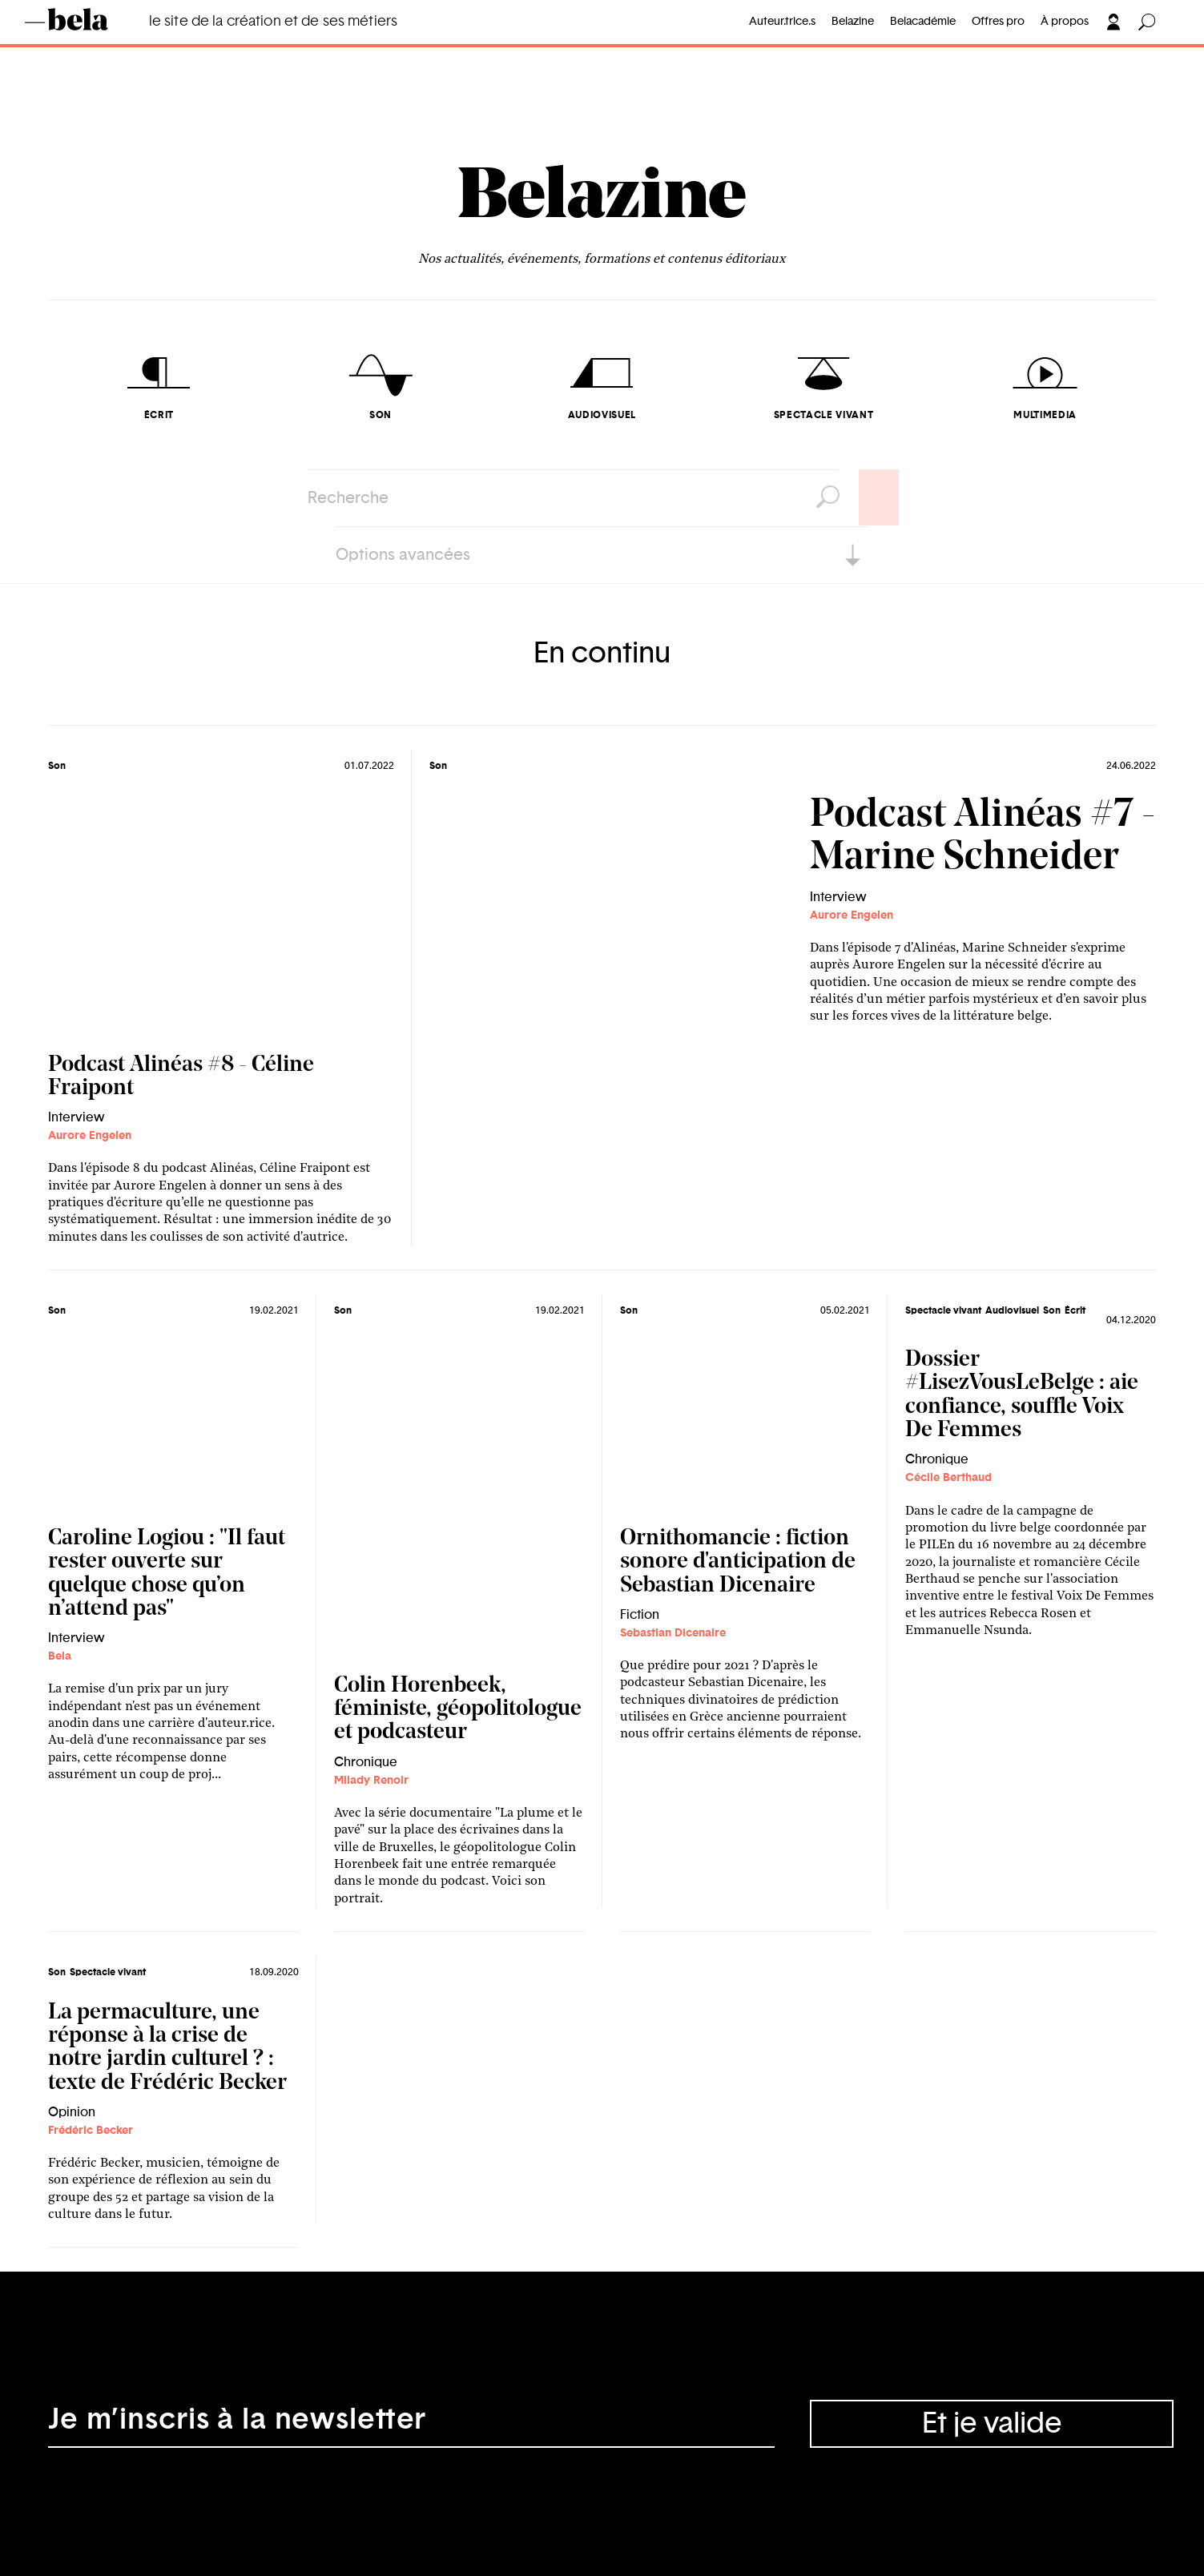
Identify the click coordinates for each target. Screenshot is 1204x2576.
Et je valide (992, 2423)
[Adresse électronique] (411, 2424)
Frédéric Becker (90, 2130)
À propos (1065, 21)
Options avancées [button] (403, 555)
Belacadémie (923, 21)
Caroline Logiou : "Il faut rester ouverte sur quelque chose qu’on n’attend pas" (166, 1573)
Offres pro (998, 21)
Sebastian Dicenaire (673, 1633)
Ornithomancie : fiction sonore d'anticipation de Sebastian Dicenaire (738, 1562)
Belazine (853, 21)
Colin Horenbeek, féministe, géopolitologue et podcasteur (458, 1710)
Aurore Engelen (89, 1135)
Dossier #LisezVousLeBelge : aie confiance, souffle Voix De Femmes (1021, 1395)
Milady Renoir (371, 1780)
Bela (59, 1656)
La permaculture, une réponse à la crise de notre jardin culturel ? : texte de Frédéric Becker (167, 2048)
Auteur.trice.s (782, 21)
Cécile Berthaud (948, 1477)
